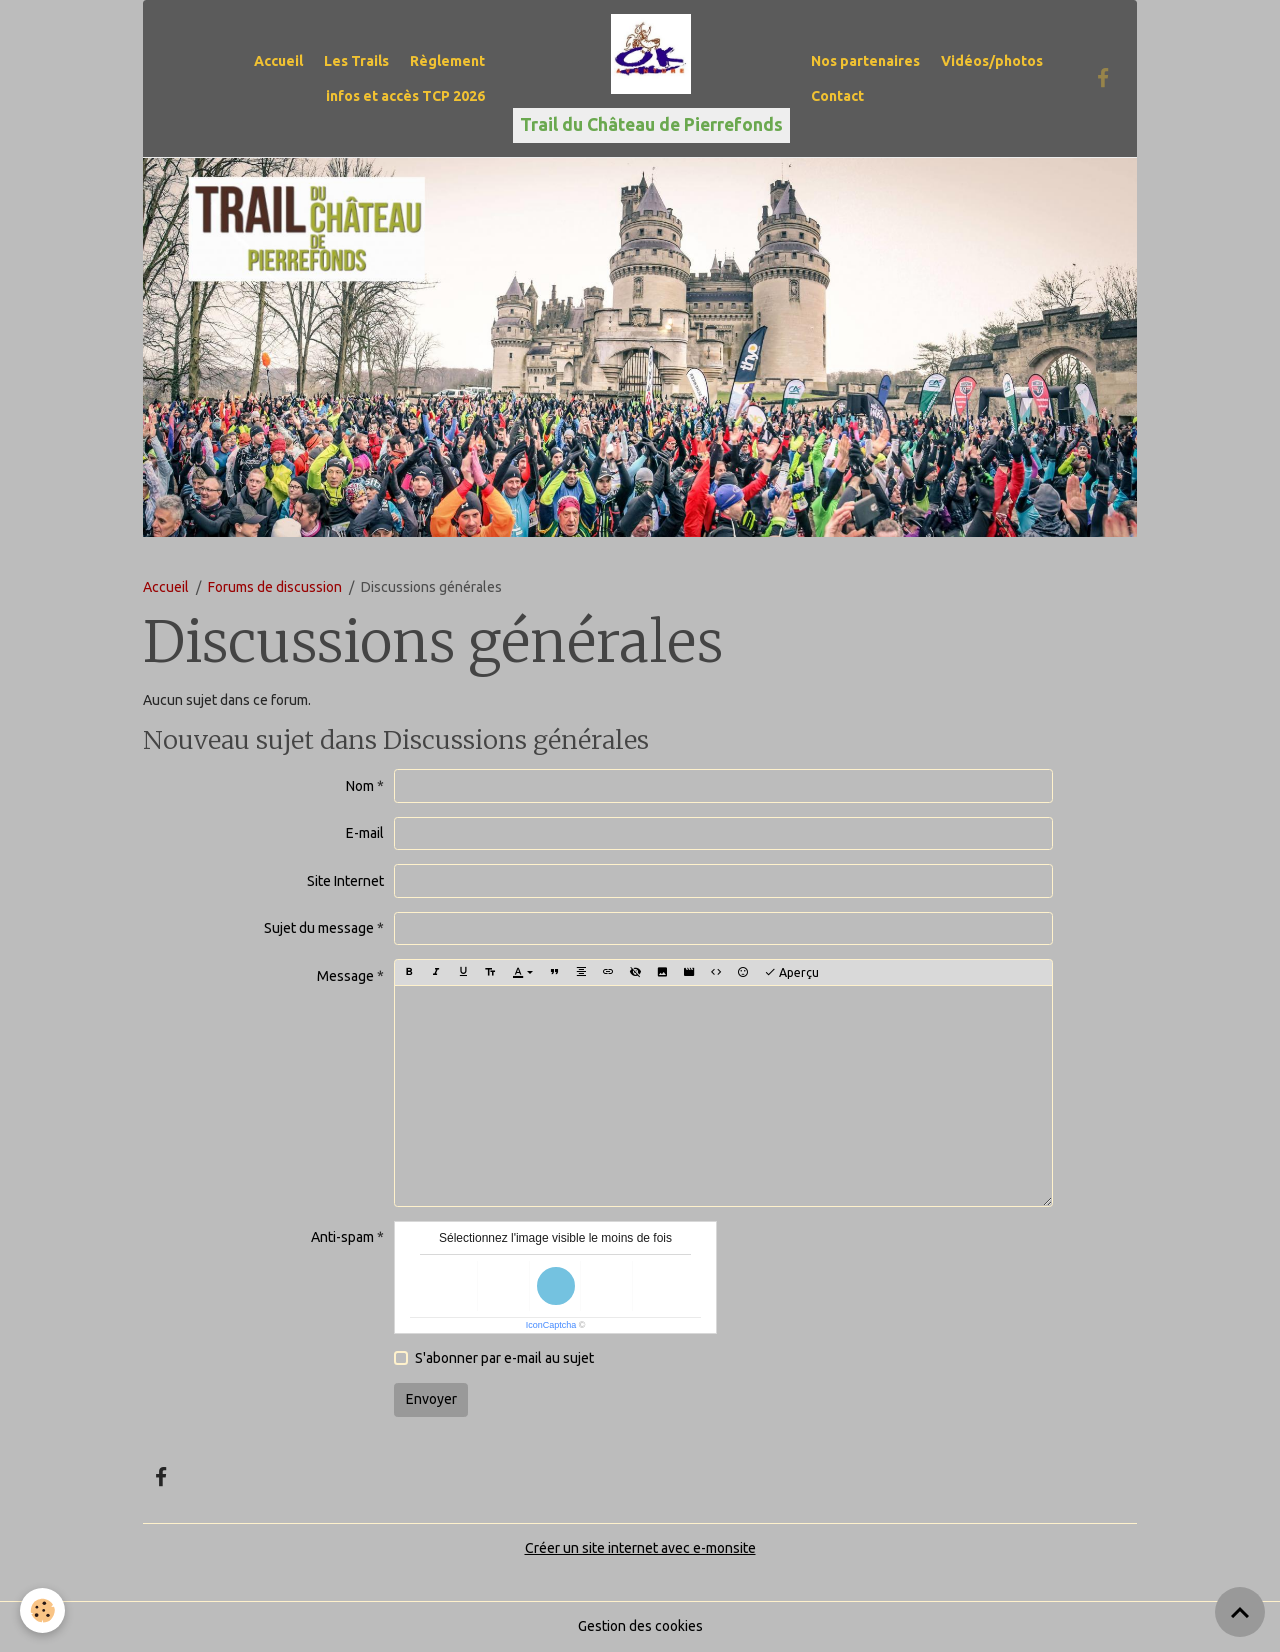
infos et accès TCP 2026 (405, 96)
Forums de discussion (275, 587)
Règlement (447, 61)
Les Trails (356, 61)
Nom (360, 786)
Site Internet (345, 881)
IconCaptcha (551, 1325)
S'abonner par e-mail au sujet (504, 1358)
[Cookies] (42, 1610)
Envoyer (431, 1399)
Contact (837, 96)
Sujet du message (319, 928)
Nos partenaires (865, 61)
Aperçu (791, 972)
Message (345, 976)
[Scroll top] (1240, 1612)
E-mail (365, 833)
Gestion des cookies (640, 1626)
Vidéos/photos (992, 61)
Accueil (278, 61)
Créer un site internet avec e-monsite (640, 1548)
